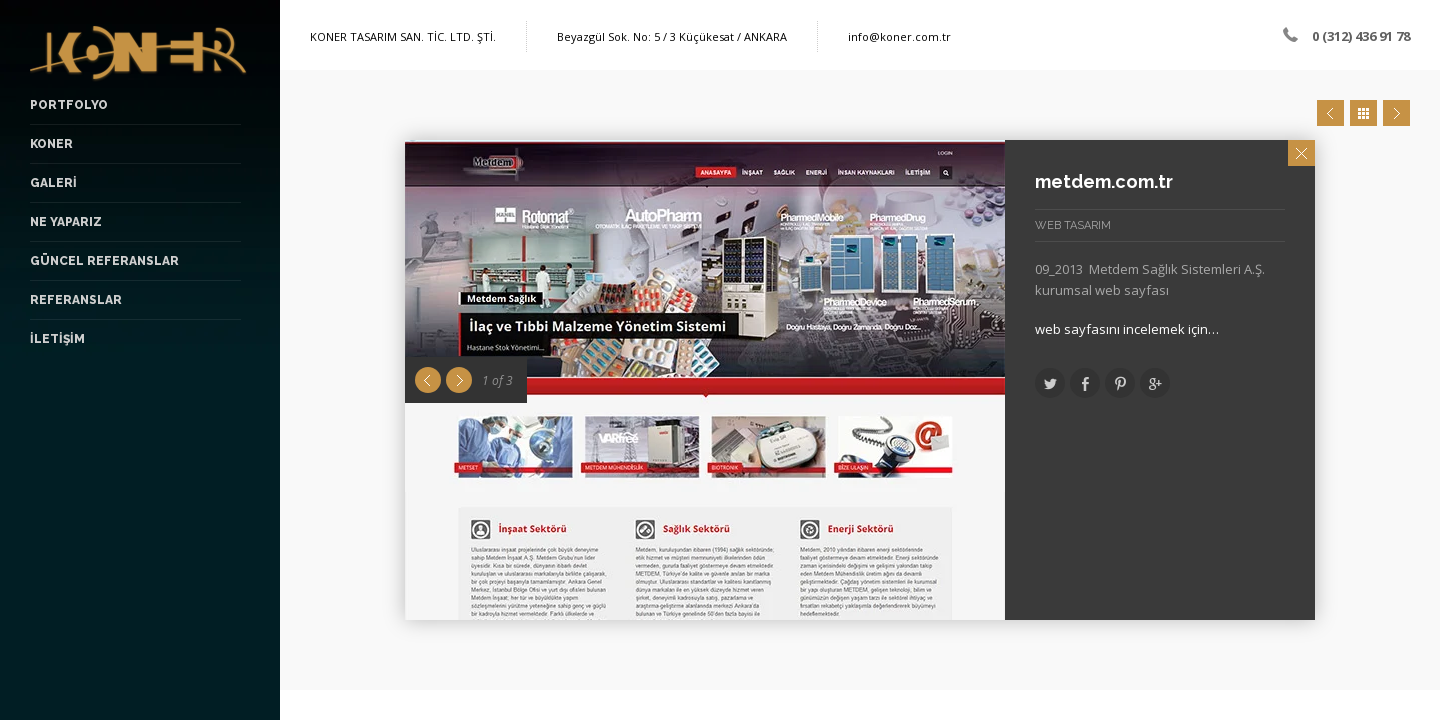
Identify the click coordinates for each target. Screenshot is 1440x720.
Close (1301, 153)
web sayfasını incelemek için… (1127, 329)
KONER (51, 144)
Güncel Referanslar (104, 261)
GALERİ (53, 183)
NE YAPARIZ (66, 222)
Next (1396, 113)
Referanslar (76, 300)
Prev (1330, 113)
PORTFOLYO (69, 105)
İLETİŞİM (57, 339)
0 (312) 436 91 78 (1361, 36)
